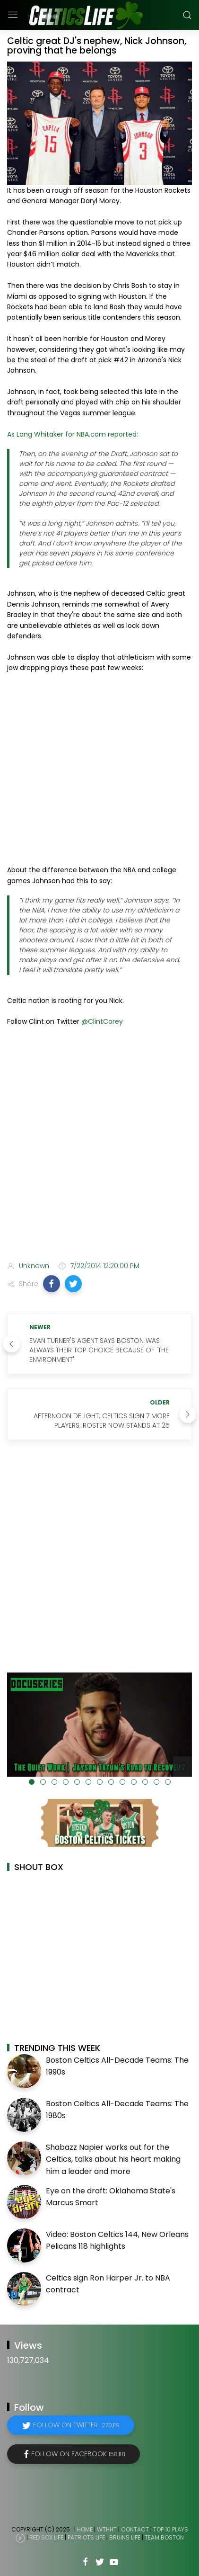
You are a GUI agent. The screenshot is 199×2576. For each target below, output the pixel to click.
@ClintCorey (102, 1021)
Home (85, 2529)
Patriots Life (86, 2537)
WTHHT (107, 2529)
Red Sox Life (46, 2537)
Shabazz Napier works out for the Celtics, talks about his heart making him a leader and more (113, 2159)
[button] (51, 1283)
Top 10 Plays (170, 2529)
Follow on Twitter (76, 2425)
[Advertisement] (99, 1145)
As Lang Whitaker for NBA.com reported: (72, 434)
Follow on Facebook (78, 2454)
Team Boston (164, 2537)
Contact (135, 2529)
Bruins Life (124, 2537)
